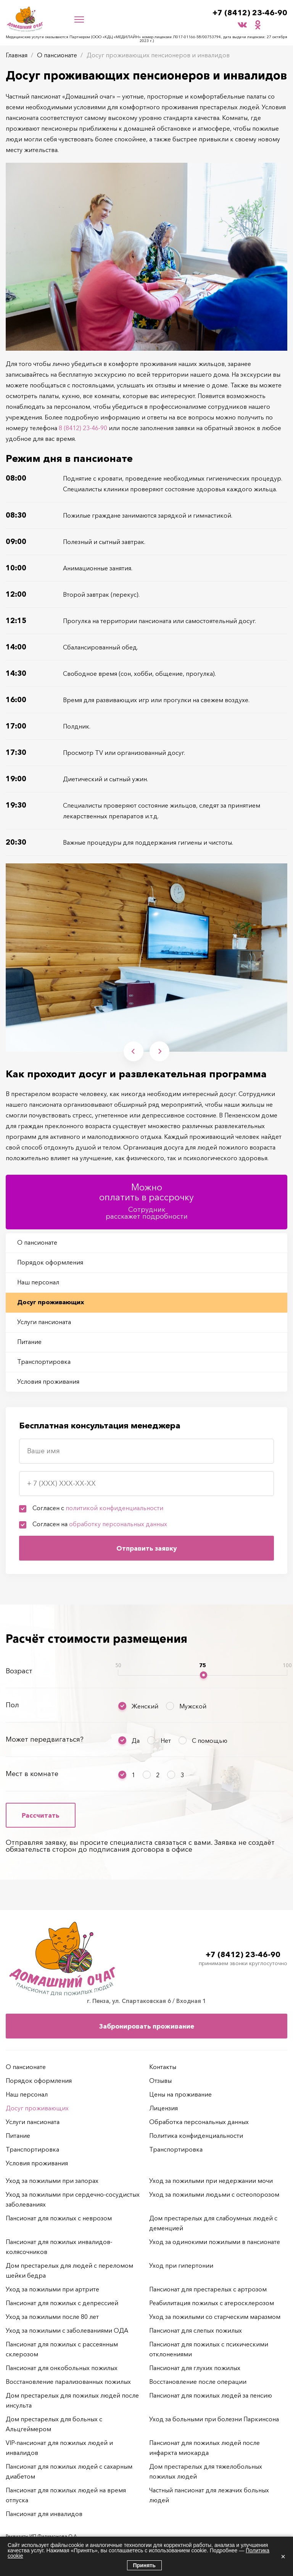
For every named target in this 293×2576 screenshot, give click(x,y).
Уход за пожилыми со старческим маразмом (214, 2316)
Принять (144, 2565)
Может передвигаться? (45, 1739)
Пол (12, 1705)
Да (136, 1740)
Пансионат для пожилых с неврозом (59, 2218)
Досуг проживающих (50, 1302)
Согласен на (99, 1524)
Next (160, 1051)
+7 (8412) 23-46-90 (250, 12)
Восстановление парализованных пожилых (68, 2381)
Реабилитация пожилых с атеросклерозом (211, 2303)
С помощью (209, 1740)
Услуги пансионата (44, 1322)
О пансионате (57, 55)
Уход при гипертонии (181, 2265)
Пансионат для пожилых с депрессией (62, 2303)
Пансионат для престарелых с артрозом (208, 2289)
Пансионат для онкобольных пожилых (62, 2368)
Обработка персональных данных (199, 2122)
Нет (166, 1740)
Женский (145, 1706)
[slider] (203, 1675)
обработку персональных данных (118, 1524)
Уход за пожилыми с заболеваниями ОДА (67, 2330)
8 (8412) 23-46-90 (83, 428)
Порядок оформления (50, 1262)
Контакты (162, 2067)
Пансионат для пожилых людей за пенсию (210, 2395)
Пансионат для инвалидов (44, 2514)
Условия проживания (48, 1381)
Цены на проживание (180, 2094)
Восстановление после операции (197, 2381)
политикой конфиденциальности (114, 1508)
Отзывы (160, 2080)
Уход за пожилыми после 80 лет (52, 2316)
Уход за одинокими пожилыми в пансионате (214, 2242)
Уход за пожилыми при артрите (52, 2289)
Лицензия (163, 2108)
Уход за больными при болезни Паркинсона (214, 2419)
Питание (29, 1341)
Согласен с (97, 1508)
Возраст (19, 1671)
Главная (16, 55)
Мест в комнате (32, 1774)
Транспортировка (44, 1361)
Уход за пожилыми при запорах (52, 2180)
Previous (133, 1051)
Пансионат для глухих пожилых (194, 2368)
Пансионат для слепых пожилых (195, 2330)
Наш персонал (38, 1282)
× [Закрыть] (283, 2556)
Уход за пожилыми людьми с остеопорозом (214, 2194)
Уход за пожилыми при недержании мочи (211, 2180)
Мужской (192, 1706)
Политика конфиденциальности (196, 2135)
